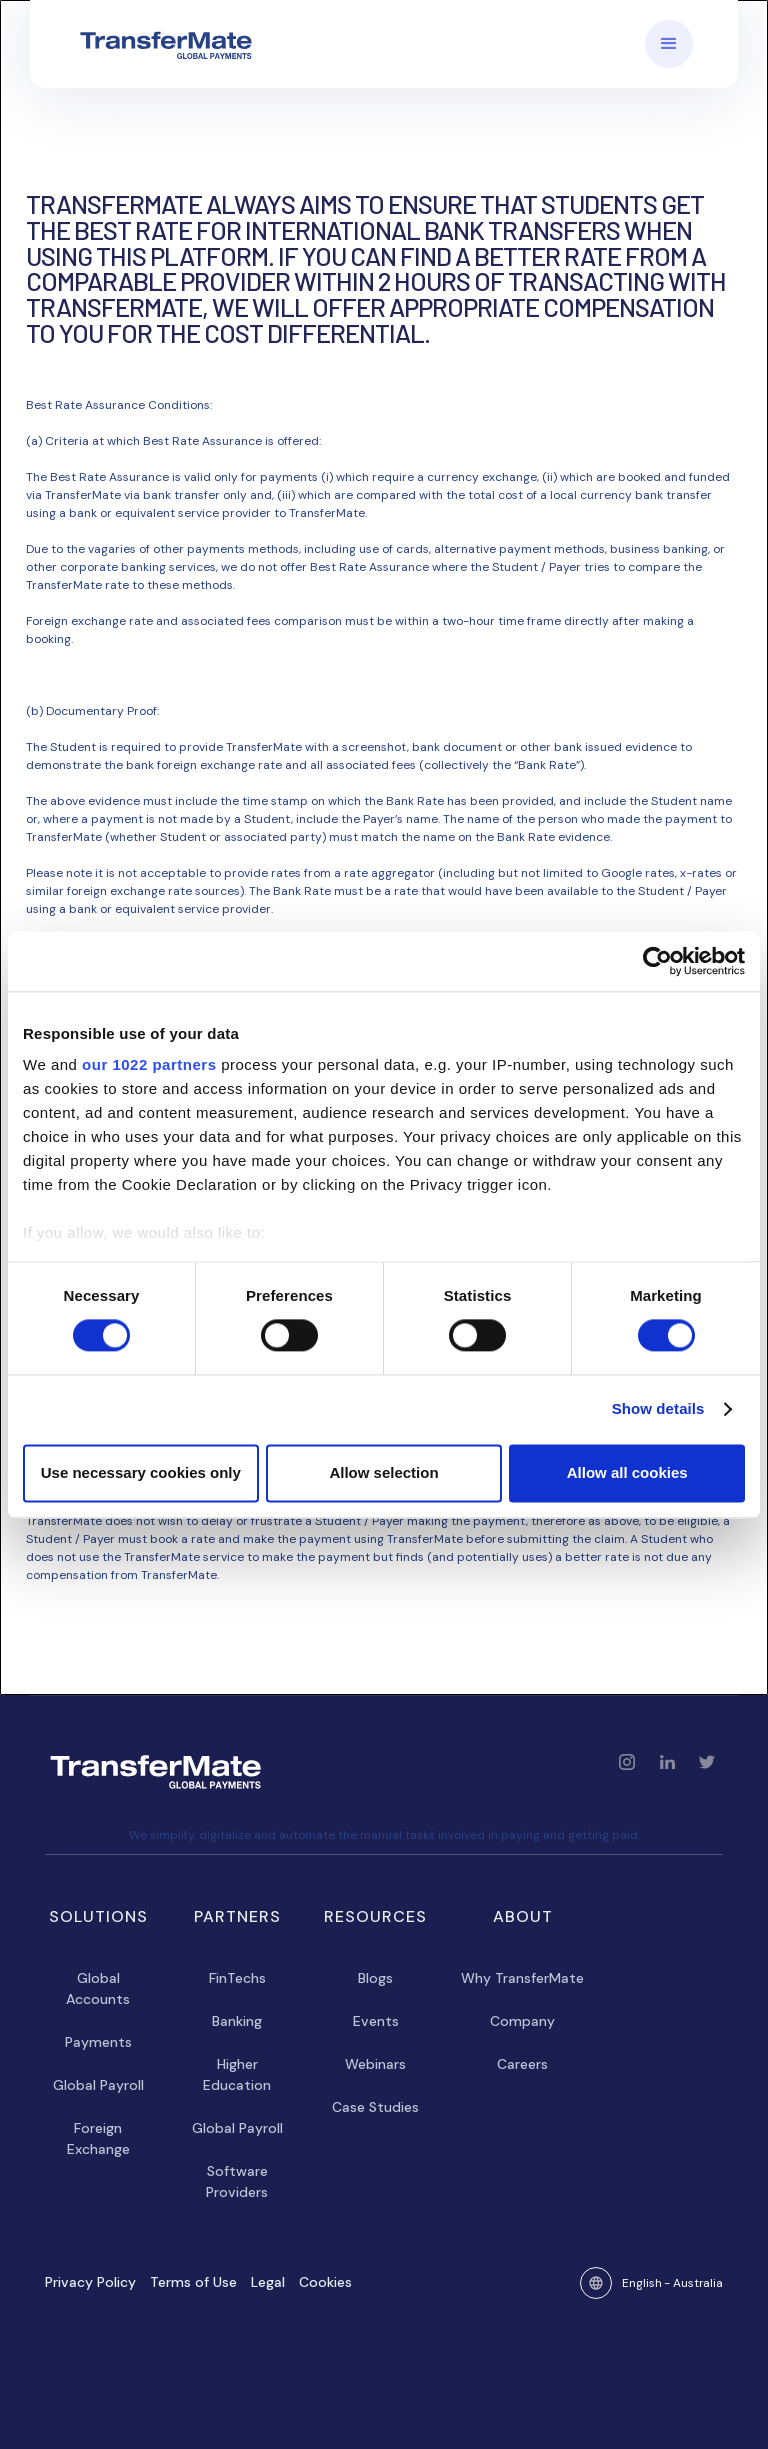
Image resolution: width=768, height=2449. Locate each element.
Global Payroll (98, 2085)
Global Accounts (98, 1988)
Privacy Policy (90, 2282)
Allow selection (383, 1472)
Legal (268, 2282)
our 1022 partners (149, 1064)
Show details (658, 1409)
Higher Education (237, 2074)
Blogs (375, 1978)
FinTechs (237, 1978)
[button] (669, 44)
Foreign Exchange (98, 2138)
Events (376, 2021)
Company (522, 2021)
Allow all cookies (627, 1472)
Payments (98, 2042)
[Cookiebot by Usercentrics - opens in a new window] (657, 961)
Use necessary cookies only (141, 1472)
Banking (237, 2021)
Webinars (375, 2064)
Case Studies (375, 2107)
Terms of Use (193, 2282)
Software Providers (237, 2181)
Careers (522, 2064)
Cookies (325, 2282)
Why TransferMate (522, 1978)
